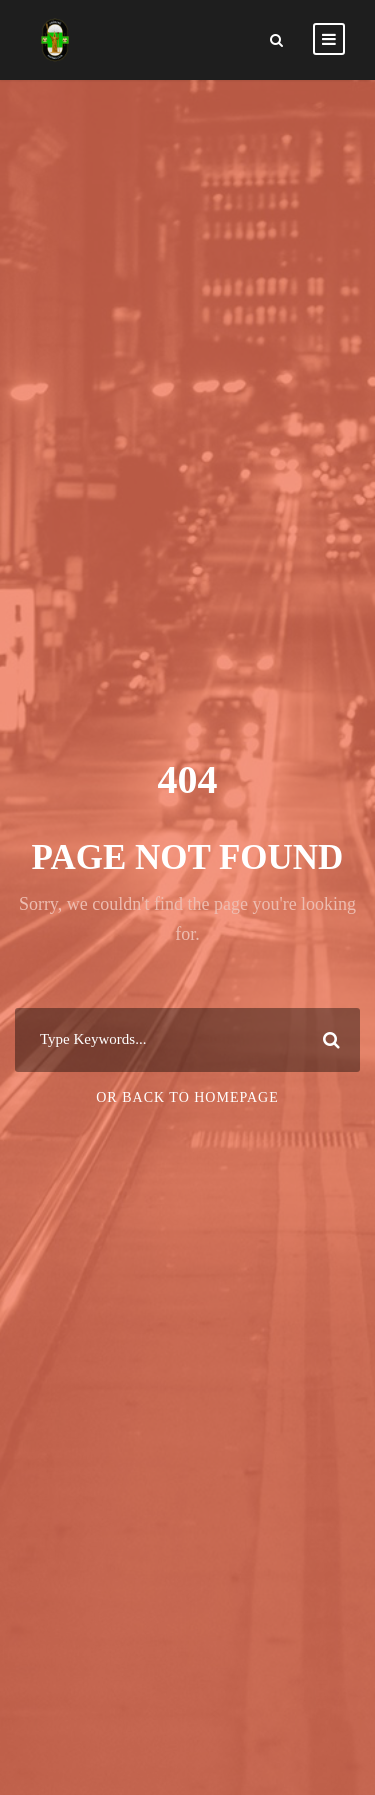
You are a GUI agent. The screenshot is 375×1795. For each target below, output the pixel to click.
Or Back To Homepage (187, 1097)
